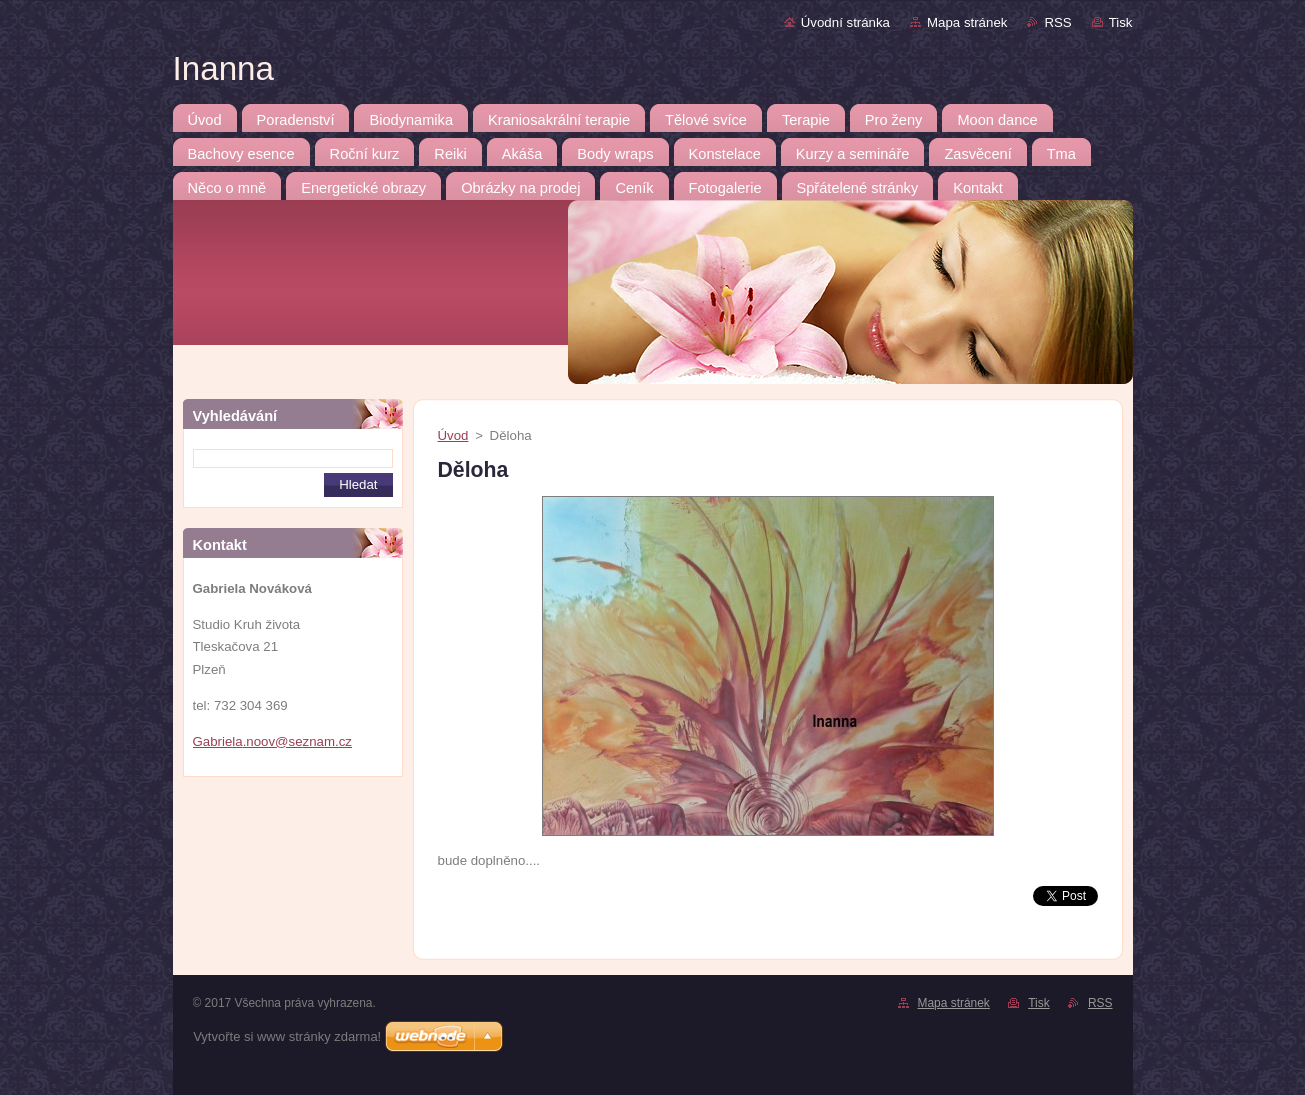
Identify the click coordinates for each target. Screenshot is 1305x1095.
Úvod (453, 435)
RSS (1057, 22)
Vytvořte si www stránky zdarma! (287, 1036)
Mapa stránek (967, 22)
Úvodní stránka (845, 22)
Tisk (1121, 22)
